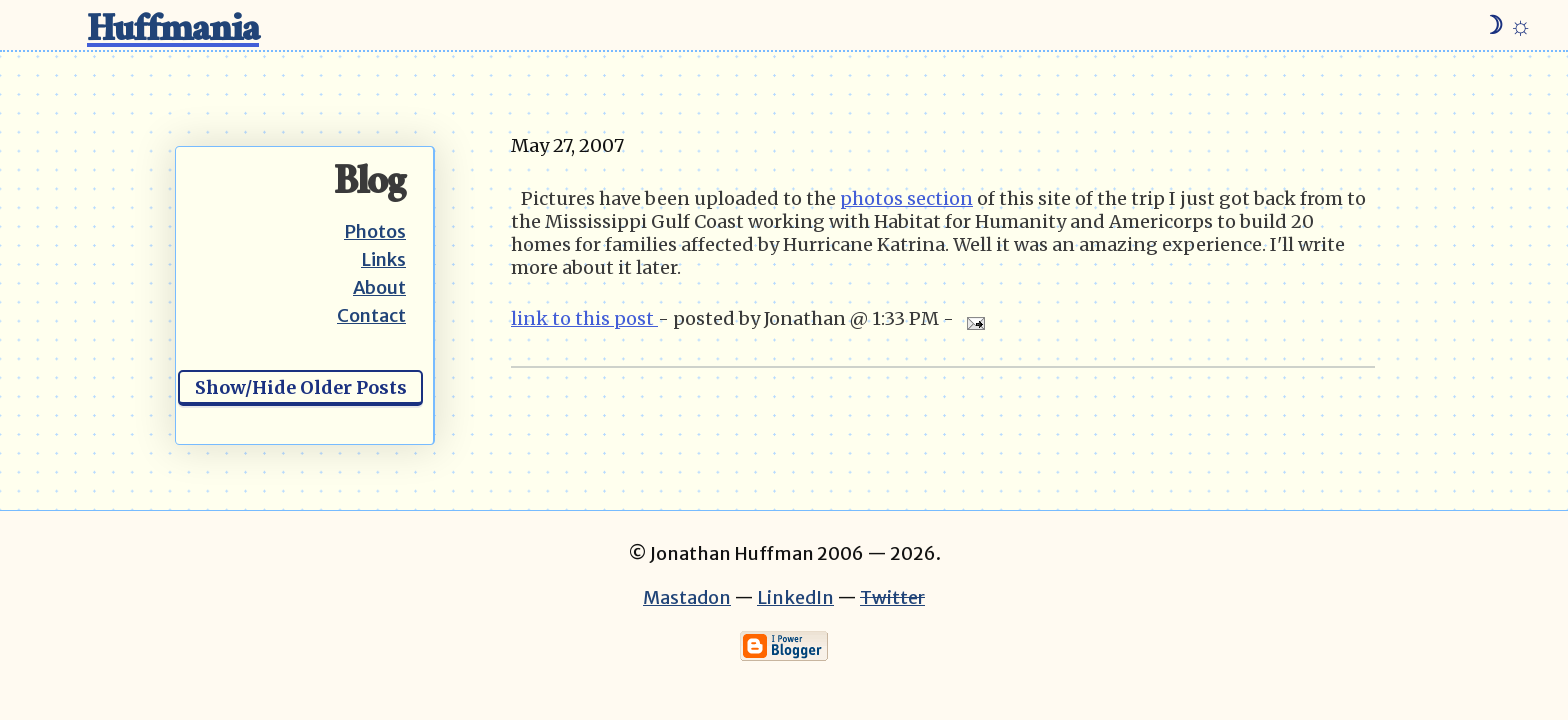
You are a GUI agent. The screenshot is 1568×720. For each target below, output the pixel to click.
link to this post (584, 318)
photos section (906, 198)
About (379, 287)
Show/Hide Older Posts (301, 387)
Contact (371, 315)
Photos (375, 231)
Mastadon (687, 597)
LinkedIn (795, 597)
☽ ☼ (1506, 25)
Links (383, 259)
